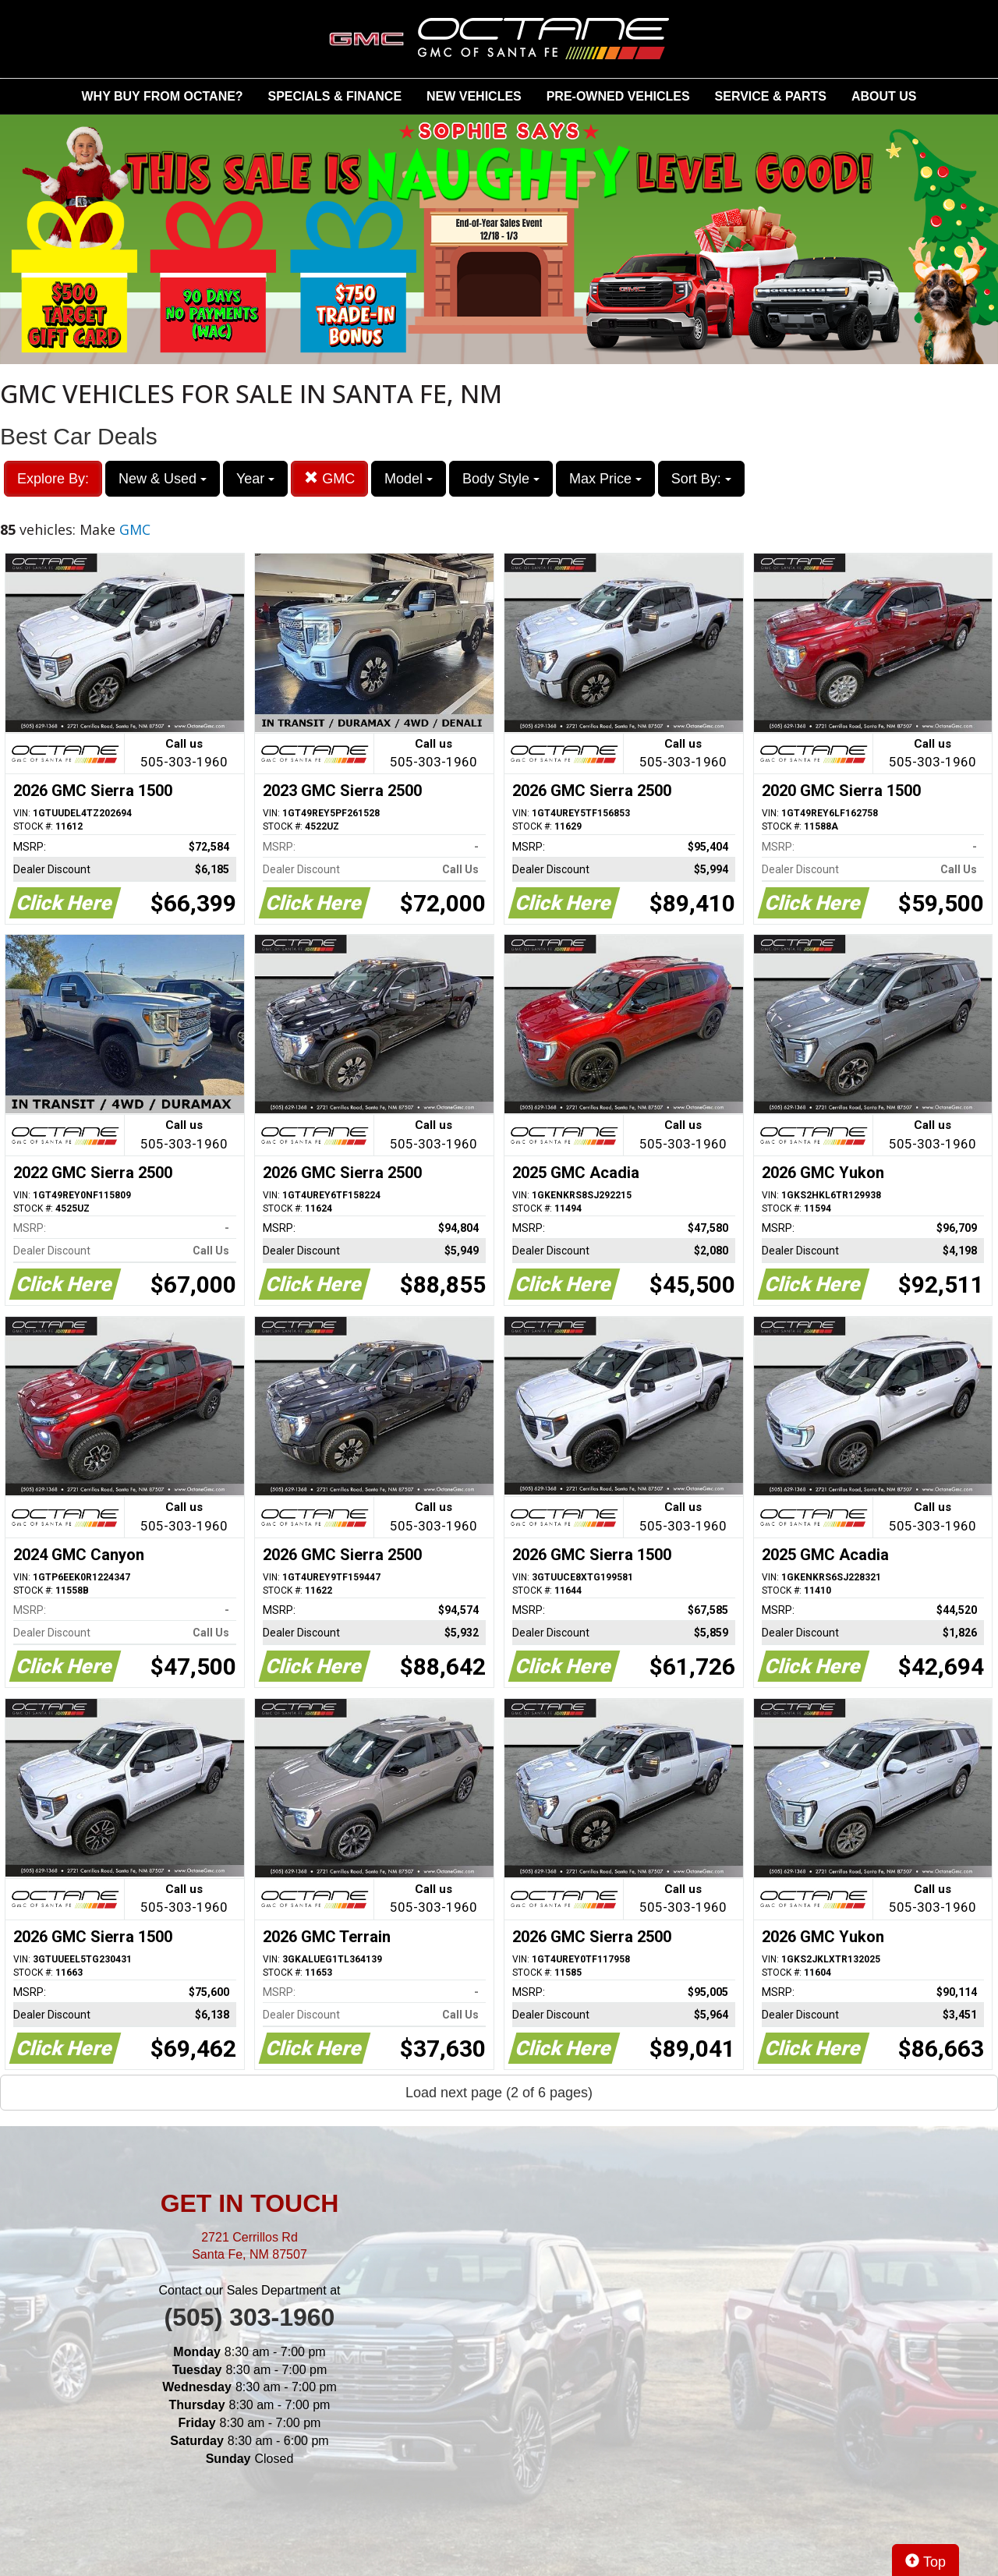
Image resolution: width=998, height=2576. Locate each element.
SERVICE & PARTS (770, 96)
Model (408, 479)
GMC (329, 478)
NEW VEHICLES (474, 96)
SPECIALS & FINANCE (335, 96)
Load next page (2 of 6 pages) (499, 2092)
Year (255, 479)
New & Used (163, 479)
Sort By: (701, 479)
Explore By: (53, 479)
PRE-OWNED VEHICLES (618, 96)
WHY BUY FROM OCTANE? (162, 96)
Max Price (605, 479)
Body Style (501, 479)
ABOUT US (884, 96)
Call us (184, 754)
